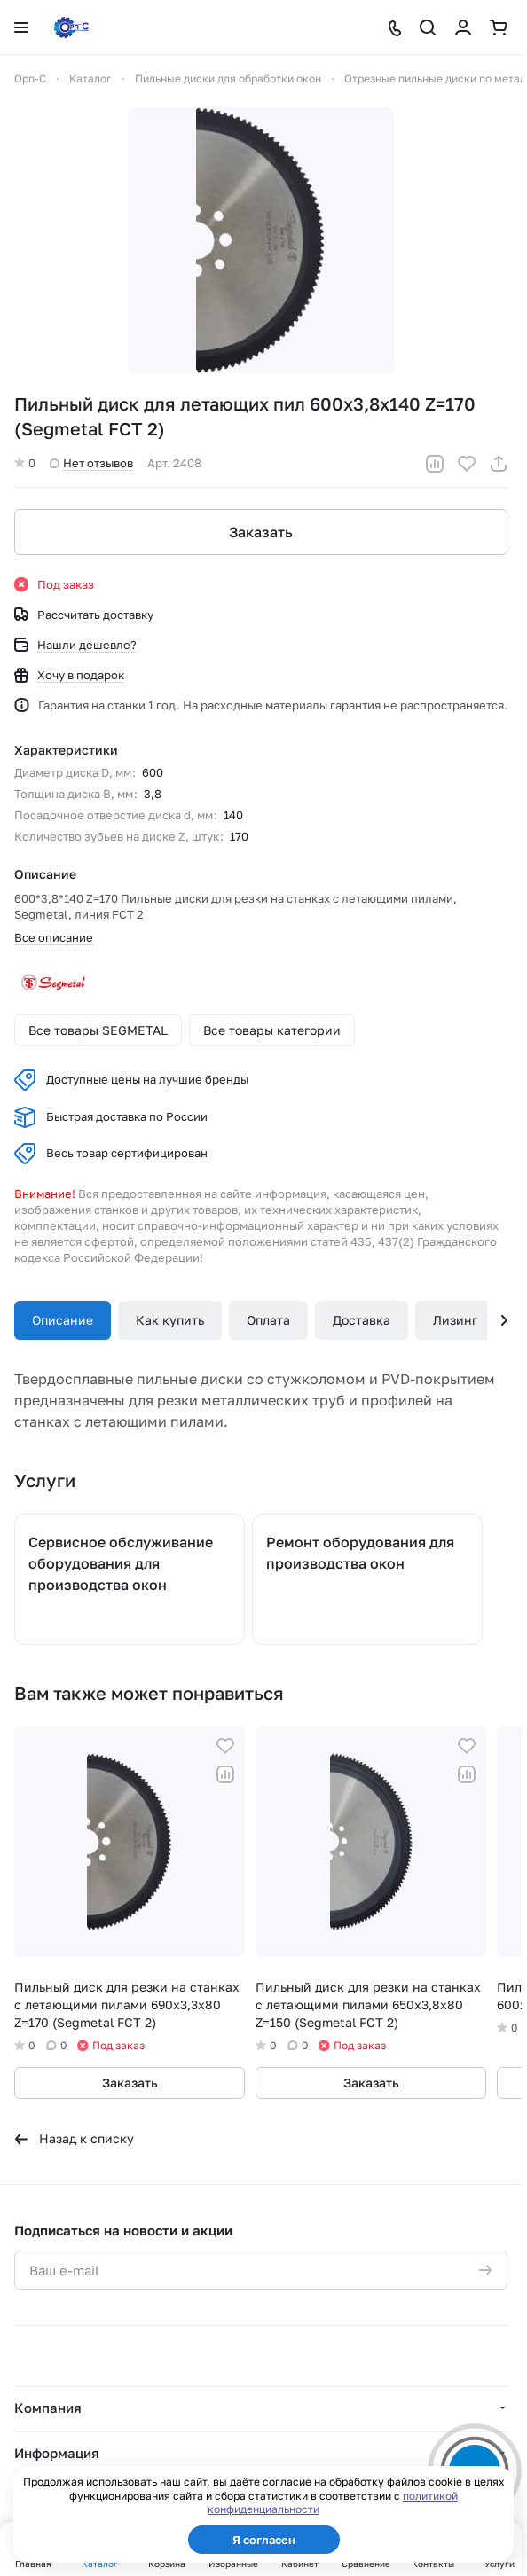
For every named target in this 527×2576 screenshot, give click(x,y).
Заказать (261, 532)
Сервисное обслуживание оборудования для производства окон (120, 1563)
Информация (56, 2453)
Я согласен (263, 2540)
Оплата (268, 1319)
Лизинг (455, 1319)
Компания (48, 2407)
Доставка (361, 1319)
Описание (62, 1319)
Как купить (170, 1319)
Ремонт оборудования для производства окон (360, 1552)
